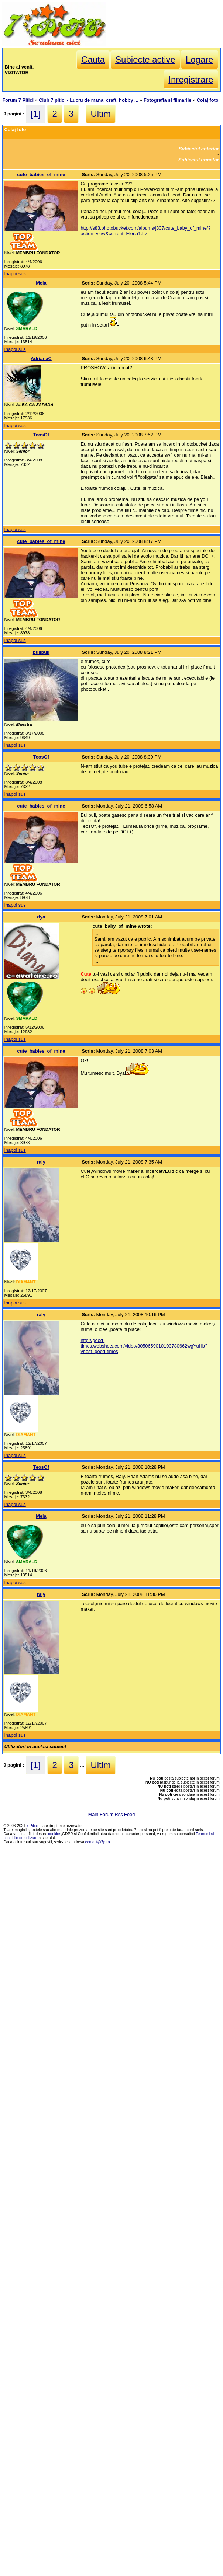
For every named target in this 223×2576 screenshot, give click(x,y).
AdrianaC (41, 358)
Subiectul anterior (199, 148)
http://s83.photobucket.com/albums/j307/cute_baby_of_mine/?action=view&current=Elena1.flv (145, 230)
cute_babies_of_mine (41, 174)
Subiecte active (145, 60)
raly (41, 1162)
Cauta (93, 60)
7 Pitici (32, 1826)
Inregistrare (190, 79)
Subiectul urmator (198, 160)
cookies (54, 1834)
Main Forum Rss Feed (111, 1814)
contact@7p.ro (97, 1842)
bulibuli (41, 652)
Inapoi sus (14, 273)
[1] (36, 114)
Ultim (100, 114)
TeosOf (41, 435)
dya (41, 917)
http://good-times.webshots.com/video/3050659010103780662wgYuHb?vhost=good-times (143, 1346)
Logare (199, 60)
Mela (41, 283)
